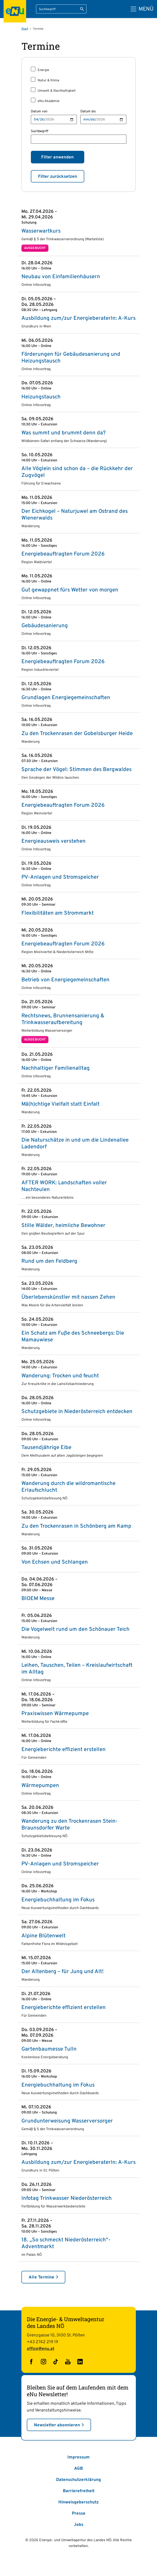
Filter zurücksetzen (57, 176)
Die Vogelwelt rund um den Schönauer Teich (75, 1629)
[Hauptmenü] (142, 9)
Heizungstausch (41, 397)
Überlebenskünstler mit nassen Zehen (68, 1297)
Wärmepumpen (40, 1785)
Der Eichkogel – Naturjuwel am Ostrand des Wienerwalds (74, 515)
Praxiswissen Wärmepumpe (55, 1713)
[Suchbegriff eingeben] (61, 8)
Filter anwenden (57, 157)
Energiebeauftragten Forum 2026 (63, 554)
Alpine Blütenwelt (43, 1936)
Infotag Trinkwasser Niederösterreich (66, 2198)
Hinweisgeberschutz (78, 2502)
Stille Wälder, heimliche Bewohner (63, 1225)
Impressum (78, 2457)
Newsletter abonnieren (57, 2425)
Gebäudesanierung (44, 625)
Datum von (39, 111)
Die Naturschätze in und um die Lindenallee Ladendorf (75, 1143)
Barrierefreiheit (78, 2491)
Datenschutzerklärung (78, 2480)
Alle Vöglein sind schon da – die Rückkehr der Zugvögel (77, 472)
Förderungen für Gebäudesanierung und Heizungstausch (70, 358)
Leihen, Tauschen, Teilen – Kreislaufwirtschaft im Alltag (76, 1669)
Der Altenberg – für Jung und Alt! (62, 1971)
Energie (43, 70)
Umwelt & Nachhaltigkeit (57, 91)
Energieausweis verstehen (53, 841)
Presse (78, 2513)
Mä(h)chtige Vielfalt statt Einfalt (60, 1104)
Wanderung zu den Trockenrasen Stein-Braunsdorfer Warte (69, 1824)
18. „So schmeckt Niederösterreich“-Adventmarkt (66, 2243)
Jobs (78, 2524)
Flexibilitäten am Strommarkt (57, 913)
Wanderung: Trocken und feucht (60, 1376)
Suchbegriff (39, 131)
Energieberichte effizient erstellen (63, 1749)
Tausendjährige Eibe (46, 1447)
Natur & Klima (48, 80)
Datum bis (88, 111)
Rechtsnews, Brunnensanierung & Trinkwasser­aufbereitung (62, 1019)
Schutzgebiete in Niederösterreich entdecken (76, 1411)
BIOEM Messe (38, 1598)
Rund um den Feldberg (49, 1261)
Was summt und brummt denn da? (63, 433)
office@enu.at (40, 2349)
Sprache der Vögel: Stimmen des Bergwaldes (76, 769)
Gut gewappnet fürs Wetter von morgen (69, 590)
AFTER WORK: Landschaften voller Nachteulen (64, 1186)
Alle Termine (41, 2277)
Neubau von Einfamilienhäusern (60, 276)
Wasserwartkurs (41, 231)
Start (24, 29)
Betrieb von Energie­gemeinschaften (65, 980)
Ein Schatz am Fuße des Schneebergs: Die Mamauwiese (72, 1336)
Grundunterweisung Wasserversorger (67, 2121)
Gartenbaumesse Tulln (49, 2049)
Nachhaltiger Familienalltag (55, 1068)
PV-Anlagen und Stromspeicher (60, 877)
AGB (78, 2468)
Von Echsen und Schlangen (54, 1562)
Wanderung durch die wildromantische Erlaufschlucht (68, 1487)
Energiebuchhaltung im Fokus (58, 1900)
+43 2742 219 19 (42, 2342)
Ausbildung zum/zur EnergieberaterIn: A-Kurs (78, 318)
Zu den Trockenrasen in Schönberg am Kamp (76, 1526)
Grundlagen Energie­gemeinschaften (65, 697)
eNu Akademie (48, 101)
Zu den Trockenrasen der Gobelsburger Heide (77, 733)
